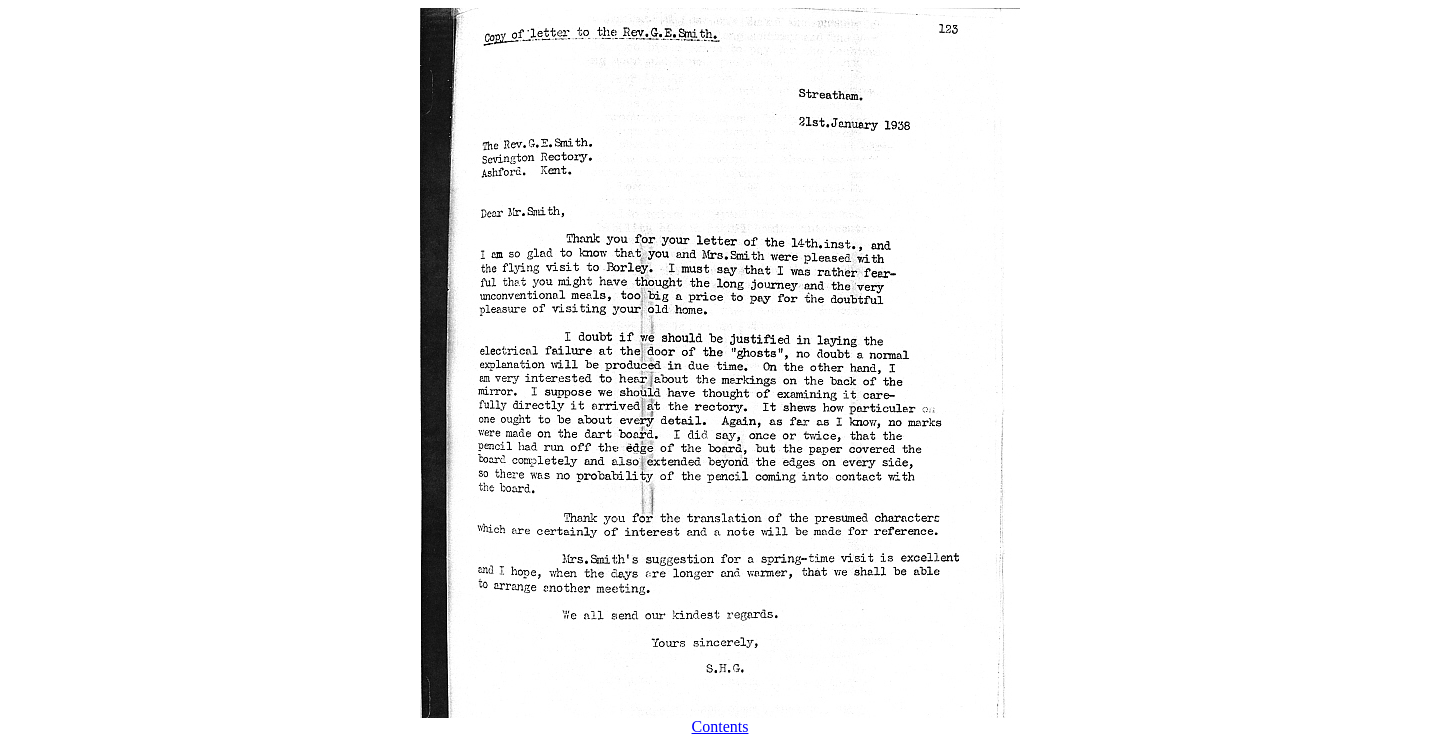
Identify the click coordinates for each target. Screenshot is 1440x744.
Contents (720, 726)
